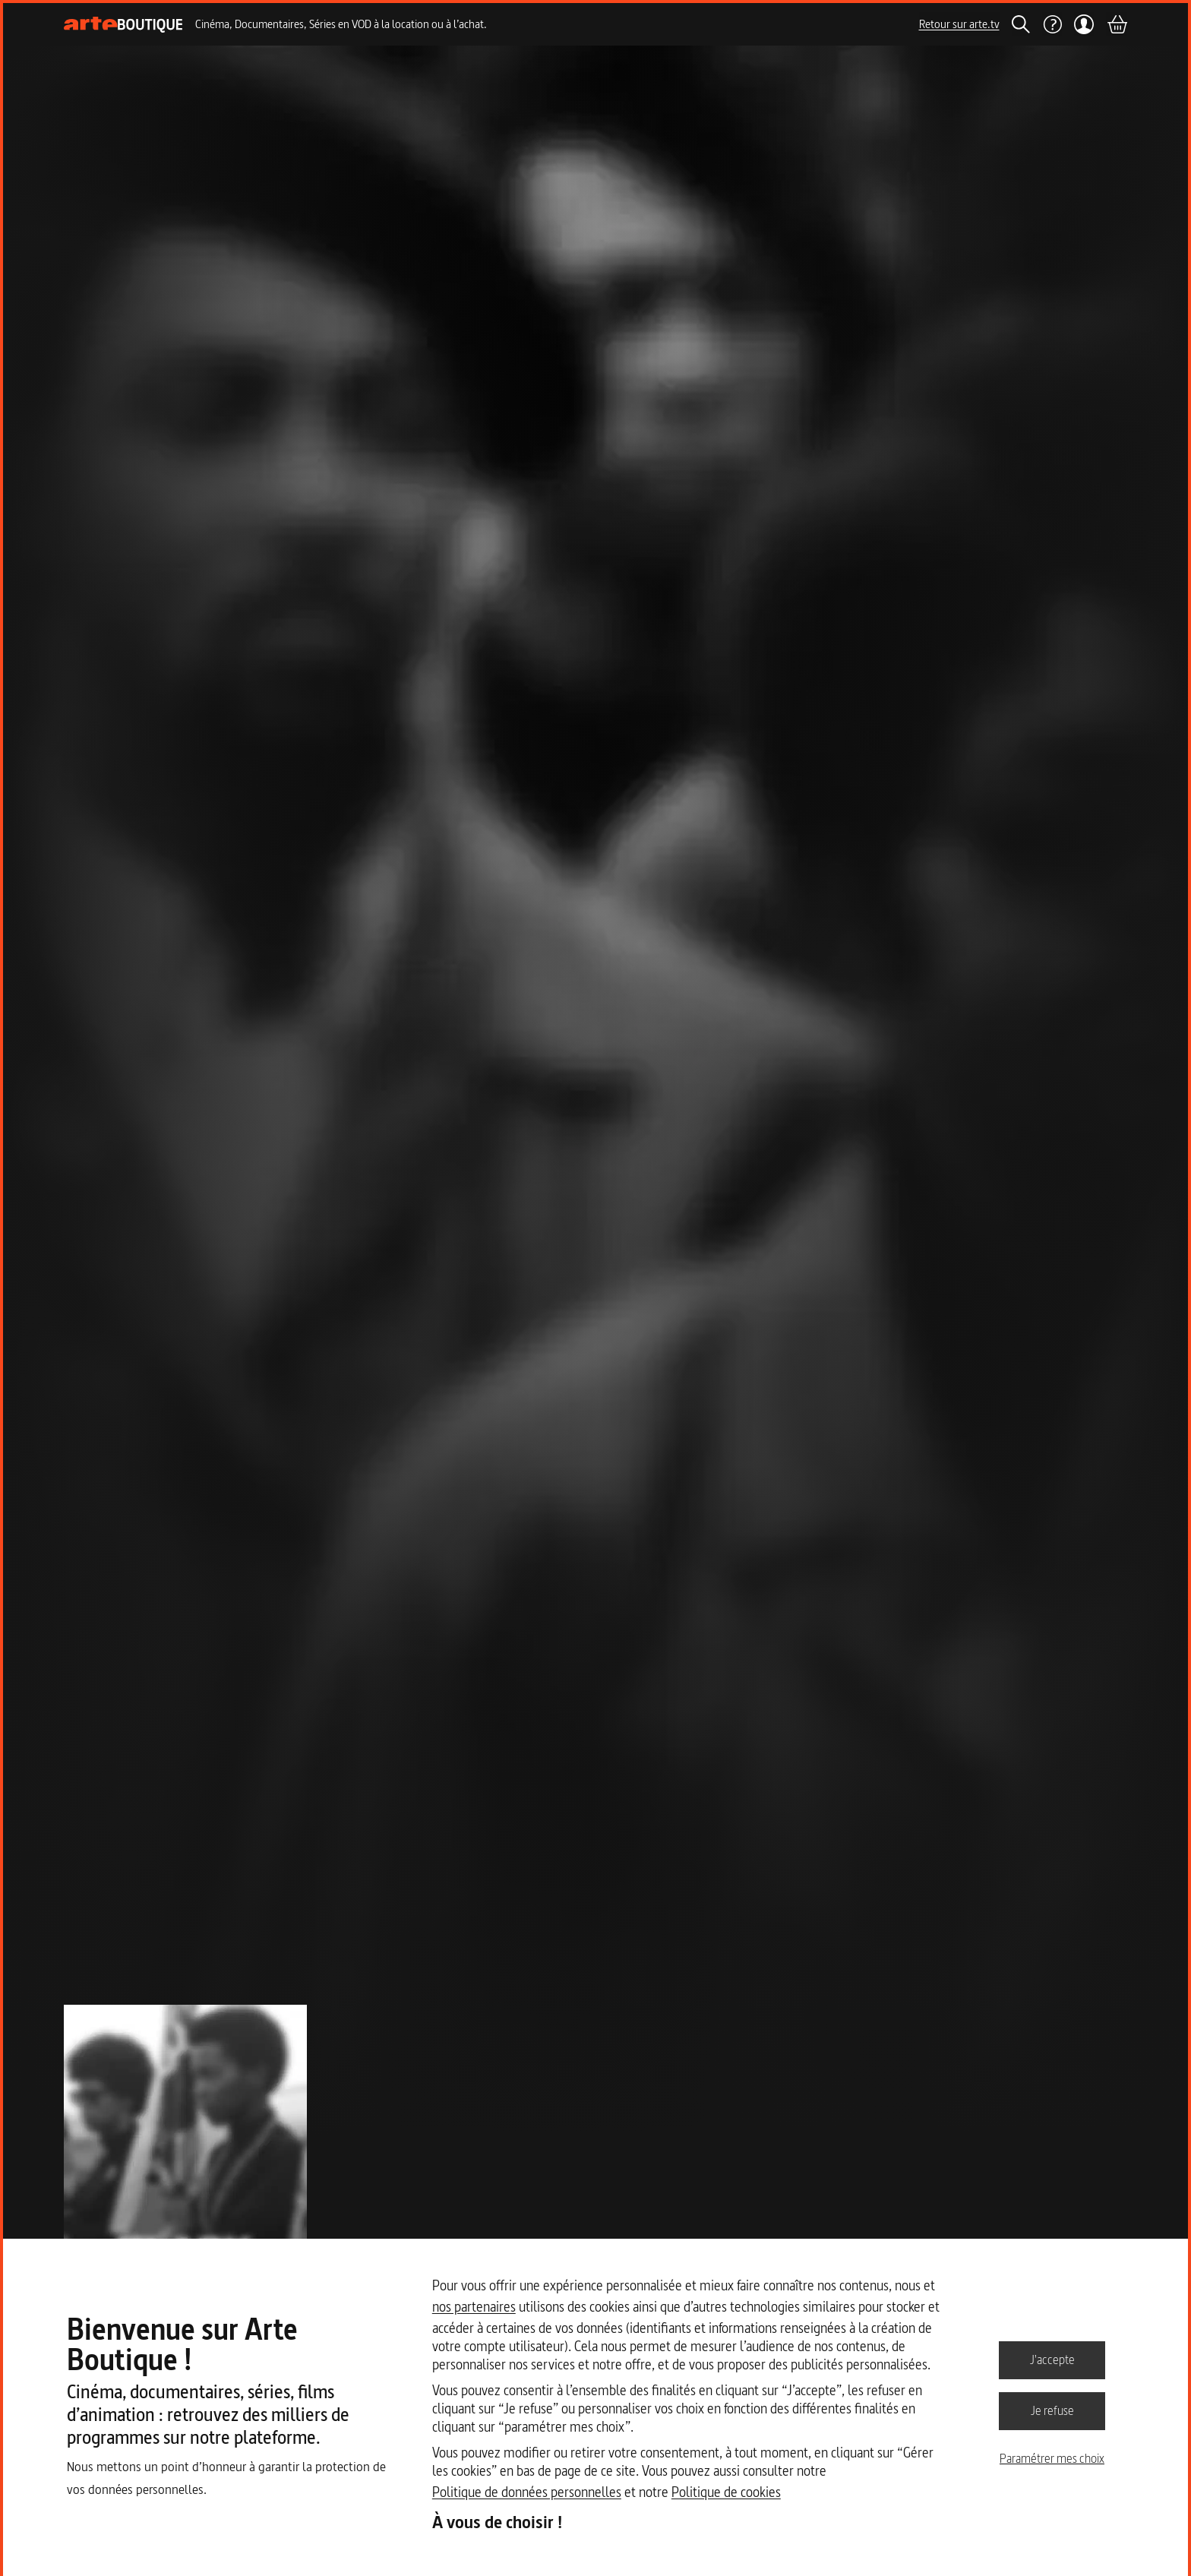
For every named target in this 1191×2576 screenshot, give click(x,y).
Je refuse (1052, 2410)
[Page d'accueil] (123, 24)
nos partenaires (474, 2306)
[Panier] (1116, 24)
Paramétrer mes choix (1052, 2458)
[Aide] (1052, 24)
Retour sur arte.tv (959, 24)
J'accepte (1052, 2359)
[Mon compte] (1084, 24)
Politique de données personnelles (526, 2492)
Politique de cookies (726, 2492)
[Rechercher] (1021, 24)
